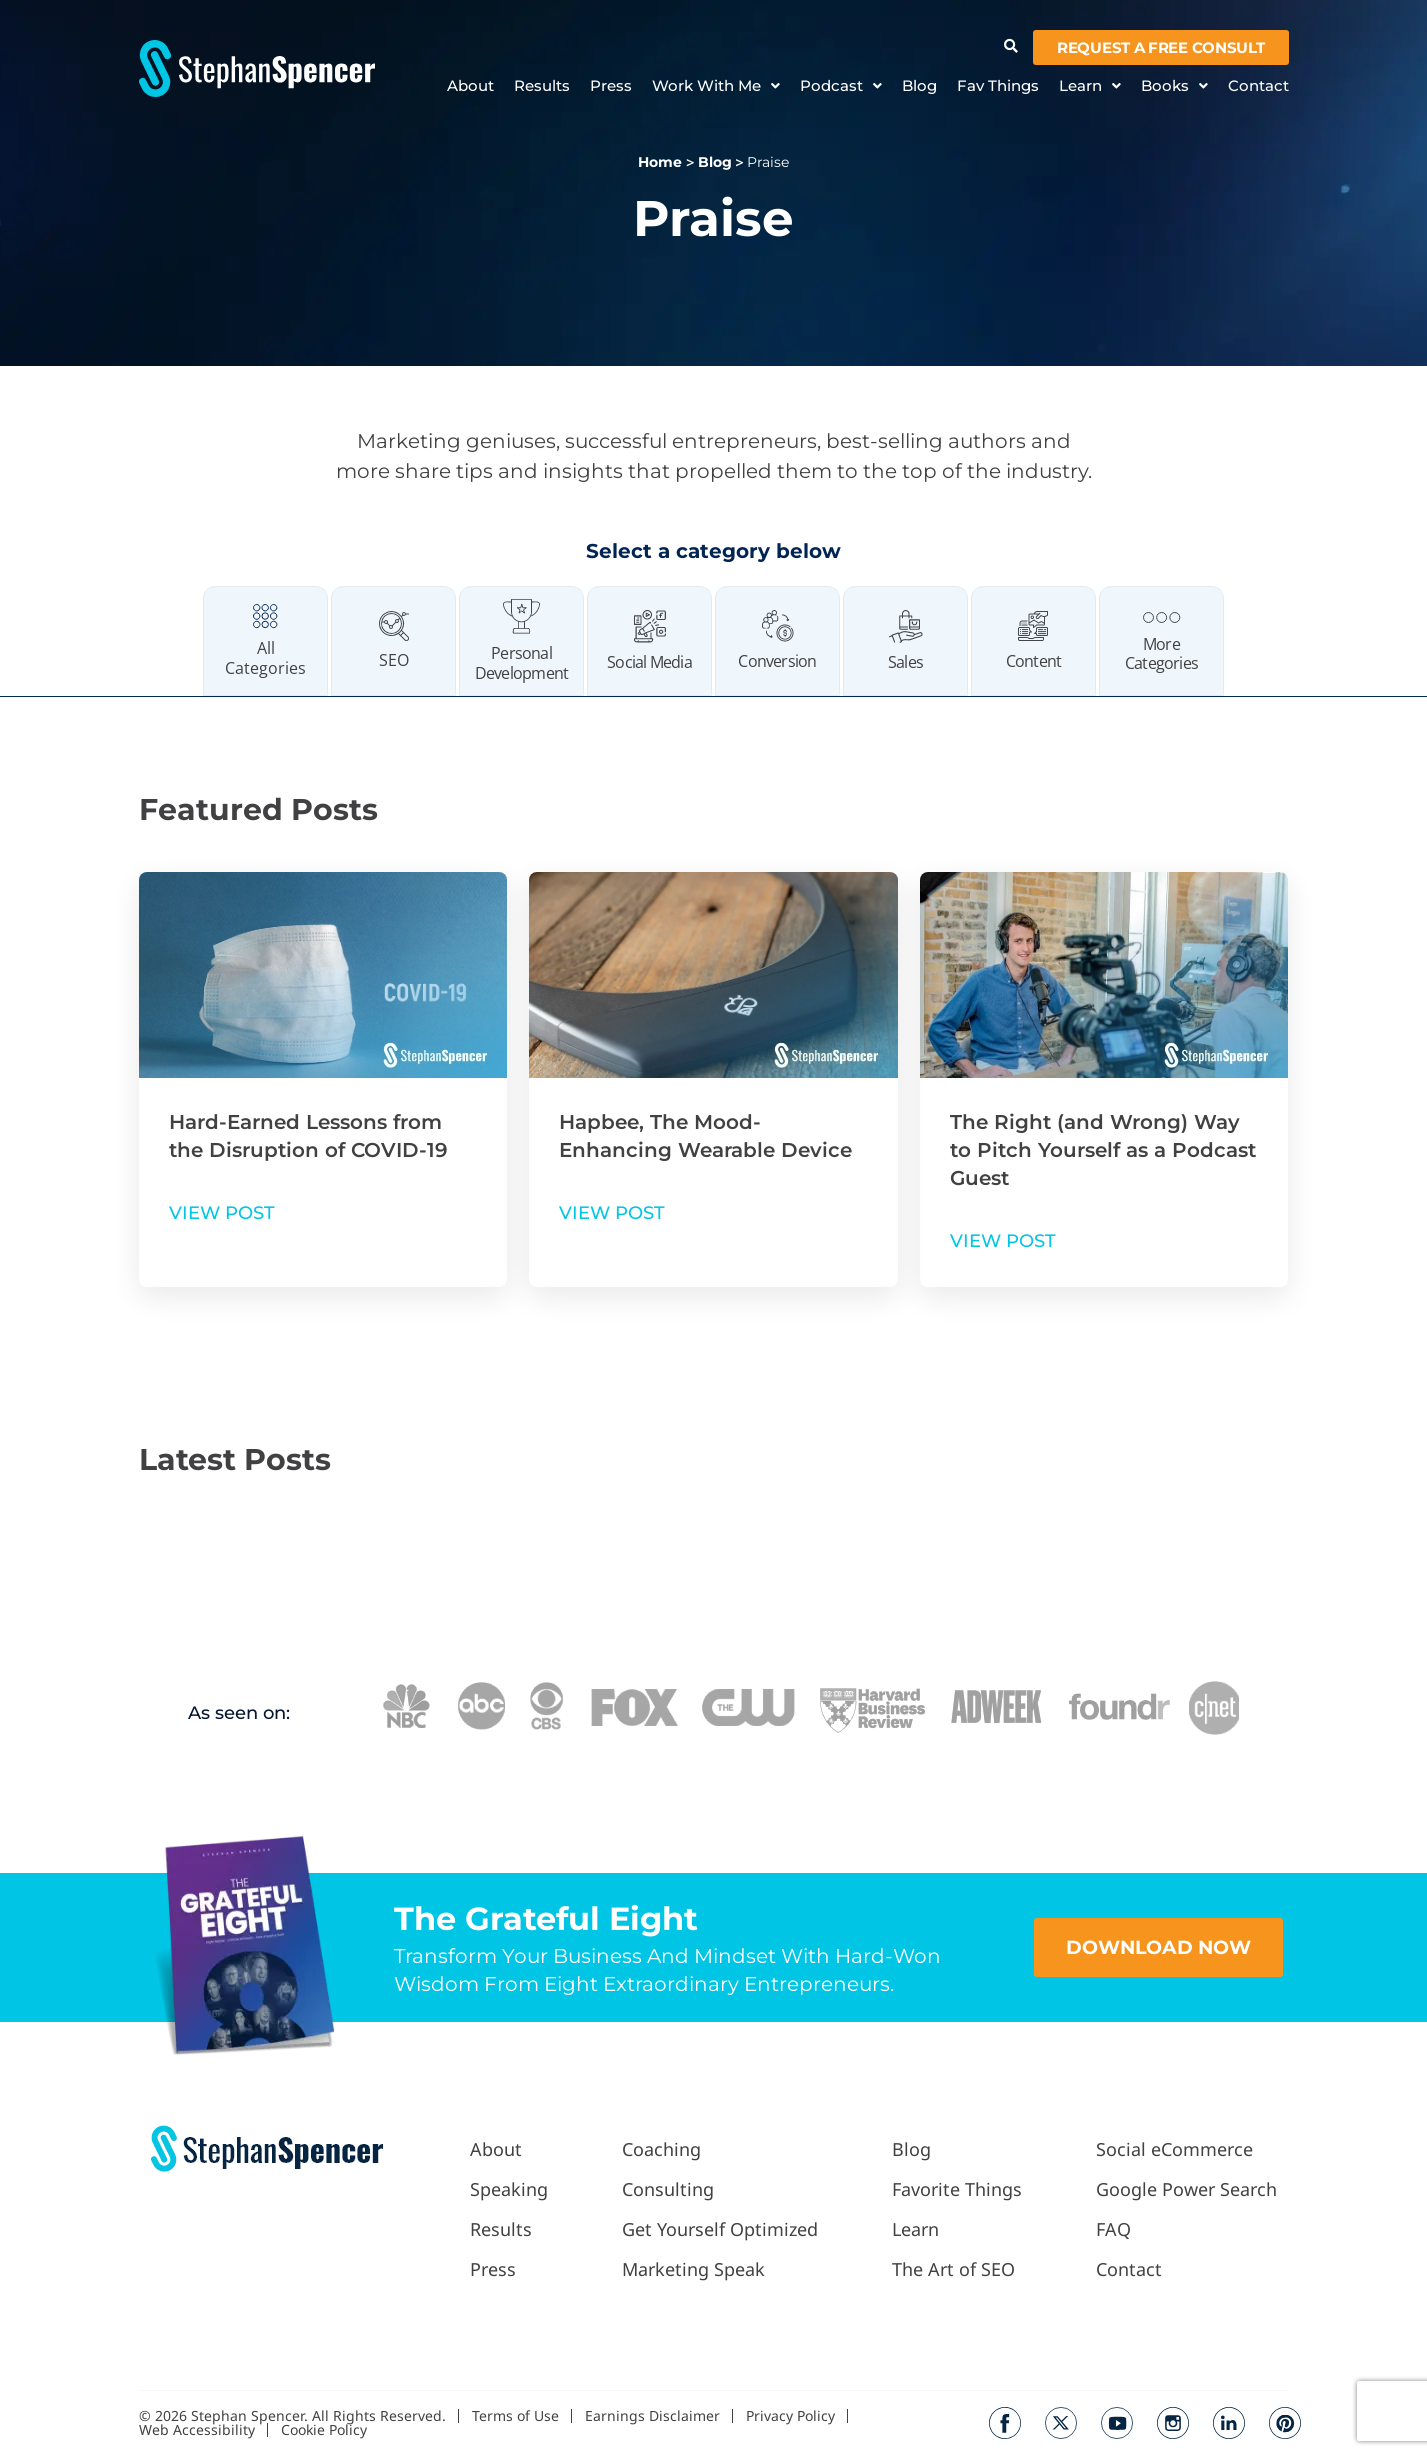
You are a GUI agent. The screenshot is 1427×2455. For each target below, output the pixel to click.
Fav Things (998, 86)
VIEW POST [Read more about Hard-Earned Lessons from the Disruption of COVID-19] (222, 1213)
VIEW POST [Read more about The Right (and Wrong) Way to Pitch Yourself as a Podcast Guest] (1003, 1241)
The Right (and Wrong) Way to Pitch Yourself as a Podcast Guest (1103, 1150)
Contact (1258, 86)
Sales (905, 662)
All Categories (265, 657)
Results (542, 86)
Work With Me (716, 86)
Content (1034, 661)
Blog (919, 86)
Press (611, 86)
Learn (1090, 86)
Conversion (777, 661)
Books (1174, 86)
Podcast (841, 86)
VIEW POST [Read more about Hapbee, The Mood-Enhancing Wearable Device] (612, 1213)
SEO (394, 660)
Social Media (649, 662)
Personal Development (521, 662)
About (470, 86)
